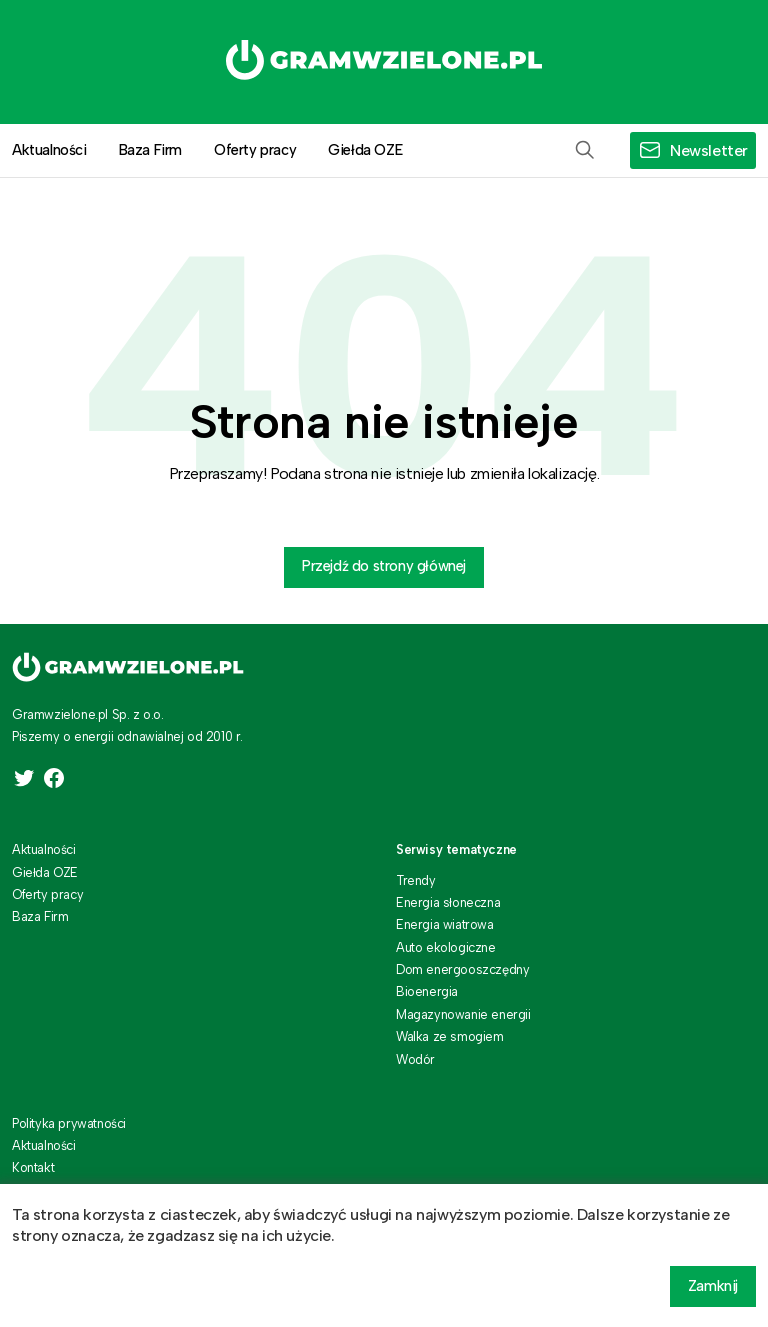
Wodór (415, 1059)
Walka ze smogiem (450, 1036)
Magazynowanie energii (463, 1014)
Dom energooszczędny (462, 969)
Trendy (416, 880)
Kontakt (33, 1167)
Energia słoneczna (448, 902)
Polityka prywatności (69, 1123)
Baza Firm (150, 150)
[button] (585, 150)
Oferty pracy (255, 150)
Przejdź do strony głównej (384, 566)
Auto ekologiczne (446, 947)
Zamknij (713, 1286)
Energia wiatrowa (445, 924)
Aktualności (44, 849)
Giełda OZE (365, 150)
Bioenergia (427, 991)
